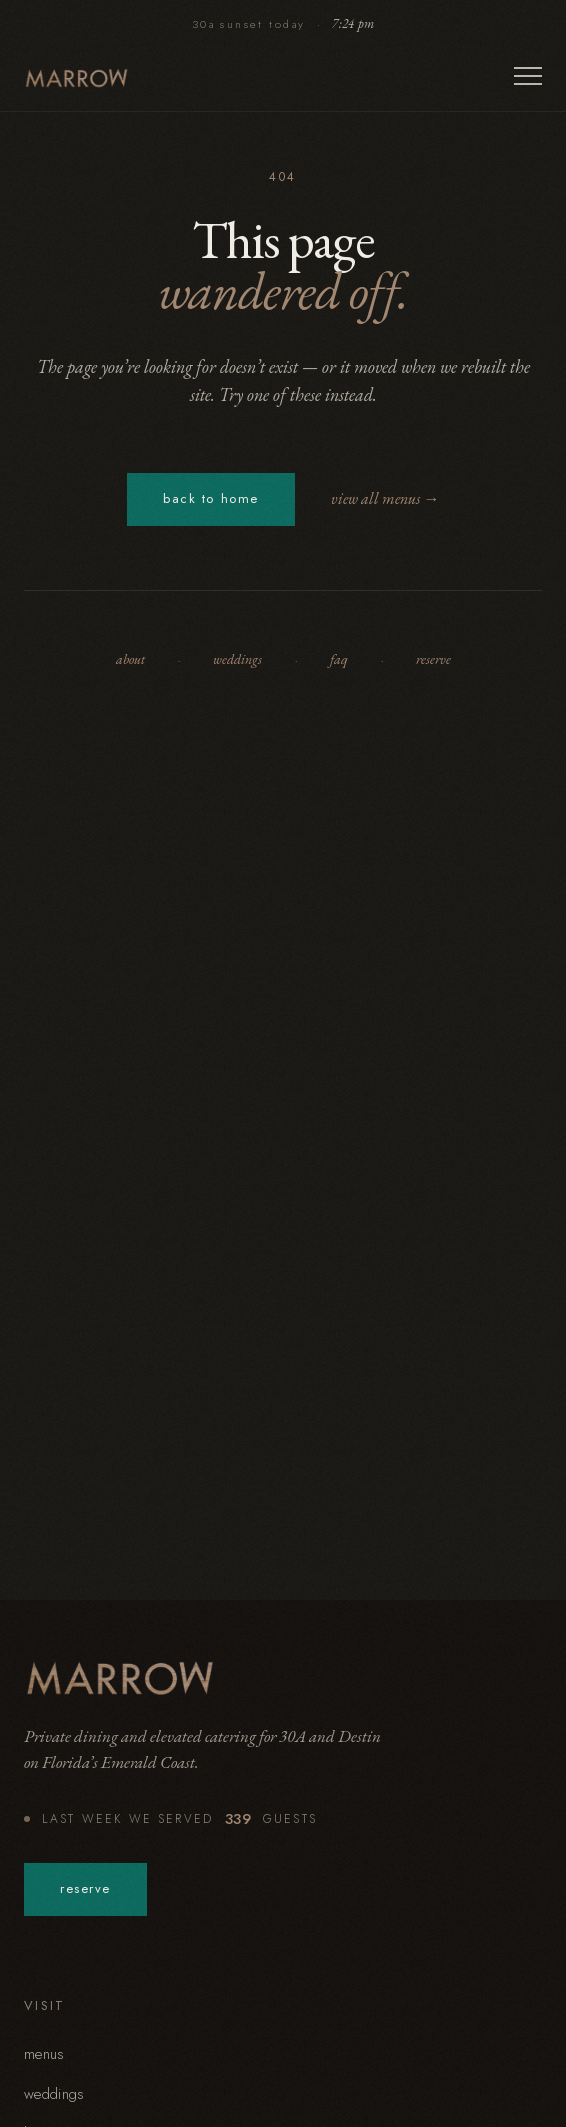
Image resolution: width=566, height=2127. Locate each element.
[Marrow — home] (77, 78)
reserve (433, 659)
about (130, 659)
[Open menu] (528, 78)
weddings (237, 659)
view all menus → (385, 498)
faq (339, 659)
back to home (211, 497)
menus (44, 2054)
